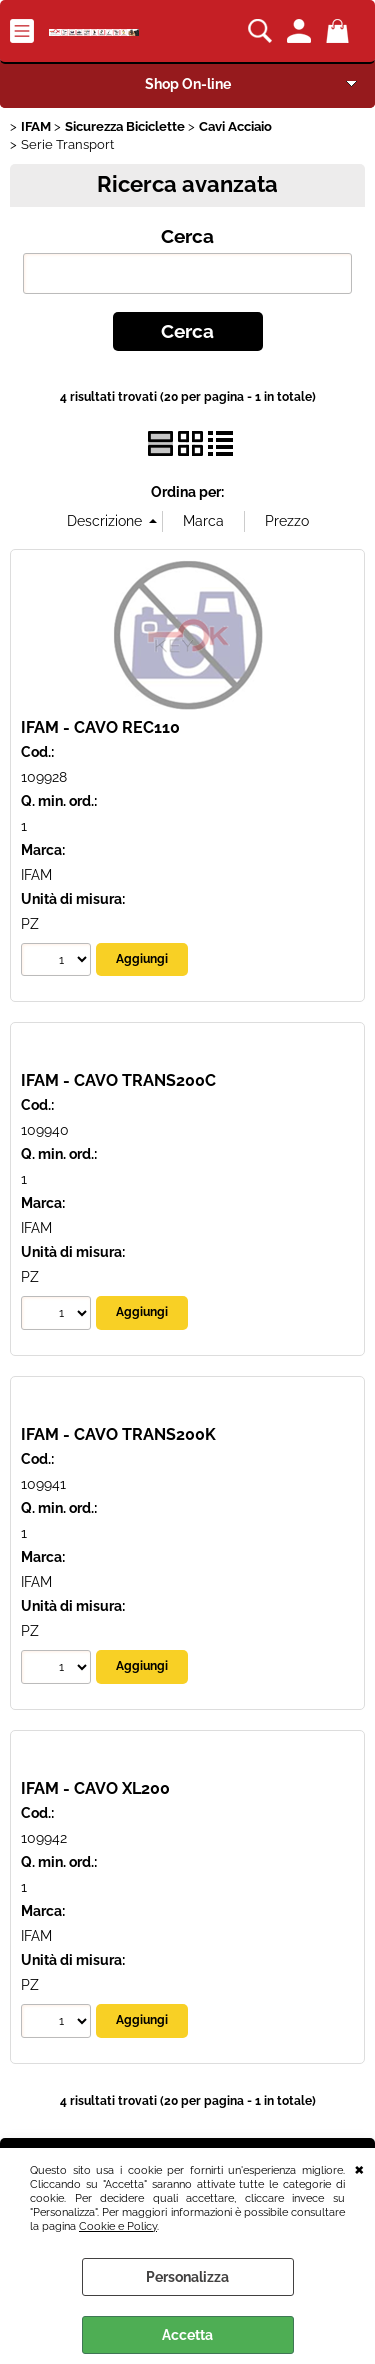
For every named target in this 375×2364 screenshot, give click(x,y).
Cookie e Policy (118, 2226)
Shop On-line (188, 84)
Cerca (187, 236)
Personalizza (187, 2277)
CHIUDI (359, 2168)
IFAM (36, 875)
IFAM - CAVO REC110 (100, 727)
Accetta (187, 2335)
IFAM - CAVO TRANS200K (118, 1434)
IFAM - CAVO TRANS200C (118, 1080)
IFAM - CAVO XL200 (95, 1788)
